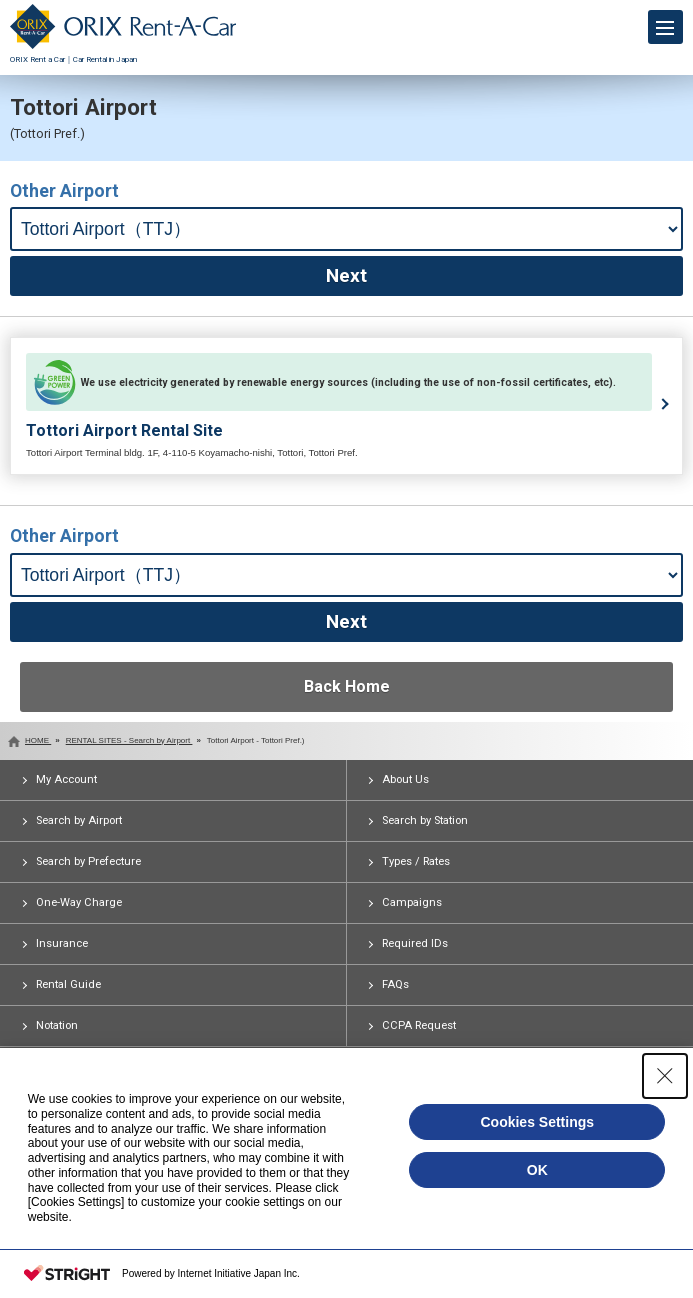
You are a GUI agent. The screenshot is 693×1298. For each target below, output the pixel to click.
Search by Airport (79, 820)
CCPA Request (419, 1025)
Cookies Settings (537, 1122)
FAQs (395, 984)
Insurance (62, 943)
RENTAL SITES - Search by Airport (129, 740)
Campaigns (412, 902)
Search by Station (425, 820)
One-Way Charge (79, 902)
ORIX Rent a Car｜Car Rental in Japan (123, 54)
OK (537, 1170)
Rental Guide (68, 984)
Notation (57, 1025)
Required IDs (415, 943)
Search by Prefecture (88, 861)
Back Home (347, 686)
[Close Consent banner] (665, 1076)
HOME (38, 740)
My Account (66, 779)
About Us (405, 779)
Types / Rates (416, 861)
